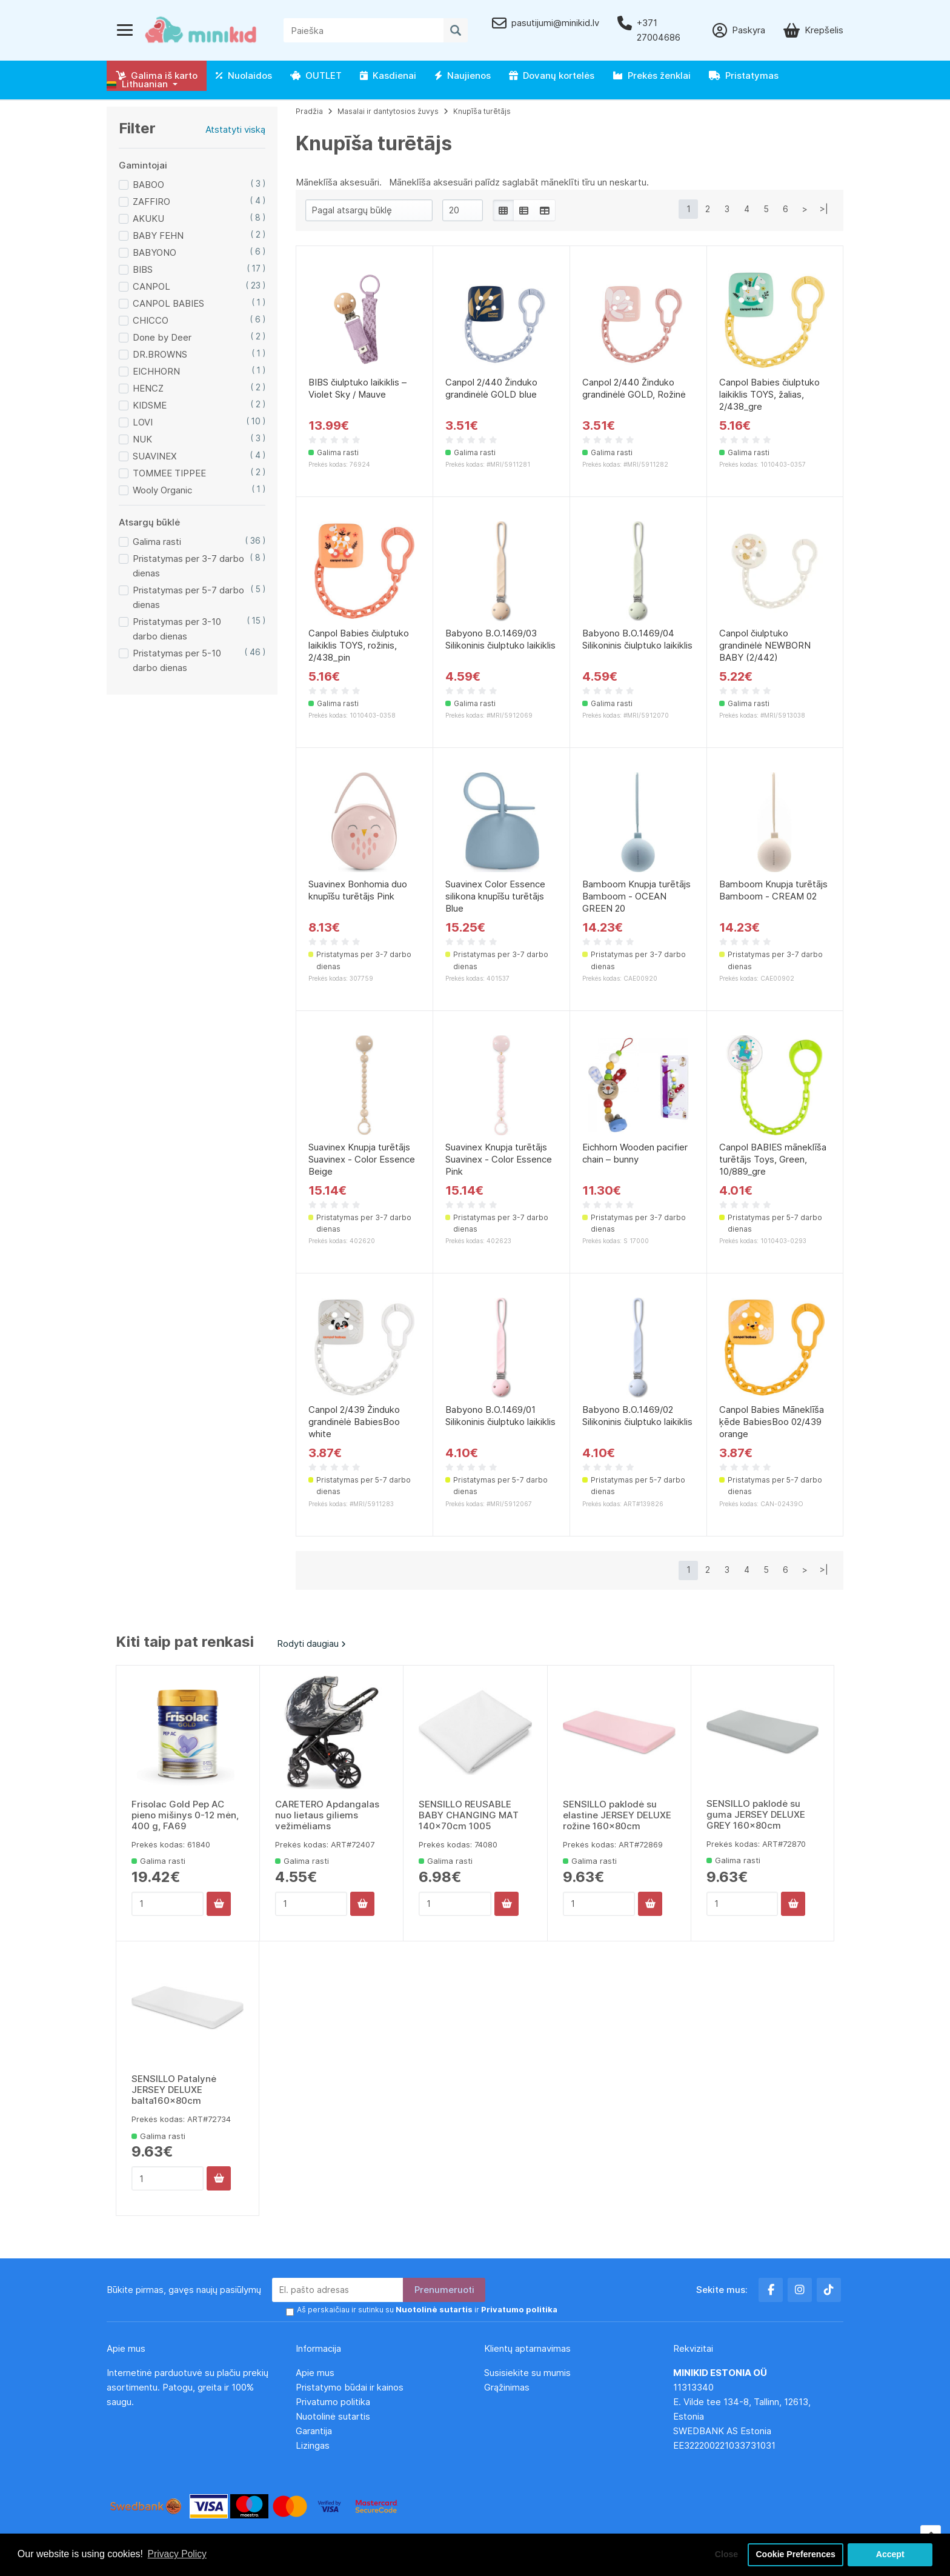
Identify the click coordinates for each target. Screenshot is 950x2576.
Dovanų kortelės (551, 75)
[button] (142, 84)
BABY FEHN (158, 235)
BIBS (143, 269)
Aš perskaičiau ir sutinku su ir (422, 2310)
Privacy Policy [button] (178, 2554)
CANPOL (151, 286)
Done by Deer (162, 337)
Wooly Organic (162, 490)
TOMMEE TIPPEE (169, 473)
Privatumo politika (333, 2401)
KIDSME (150, 405)
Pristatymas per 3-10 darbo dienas (177, 629)
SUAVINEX (155, 456)
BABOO (148, 184)
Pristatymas (744, 75)
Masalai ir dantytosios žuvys (388, 111)
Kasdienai (388, 75)
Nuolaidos (244, 75)
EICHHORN (156, 371)
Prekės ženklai (652, 75)
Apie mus (315, 2372)
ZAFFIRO (151, 201)
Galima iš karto (157, 75)
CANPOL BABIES (168, 303)
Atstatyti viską (235, 129)
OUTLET (316, 75)
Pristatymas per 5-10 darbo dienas (177, 660)
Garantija (314, 2431)
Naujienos (462, 75)
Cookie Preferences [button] (794, 2554)
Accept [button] (890, 2554)
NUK (142, 439)
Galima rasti (157, 541)
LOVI (143, 422)
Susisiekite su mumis (527, 2372)
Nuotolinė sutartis (333, 2416)
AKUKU (148, 218)
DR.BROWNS (160, 354)
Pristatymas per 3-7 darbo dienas (188, 566)
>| (824, 209)
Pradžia (309, 111)
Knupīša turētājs (482, 111)
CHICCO (150, 320)
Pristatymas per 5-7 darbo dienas (188, 597)
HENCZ (148, 388)
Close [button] (722, 2554)
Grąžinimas (507, 2387)
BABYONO (154, 252)
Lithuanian (137, 84)
